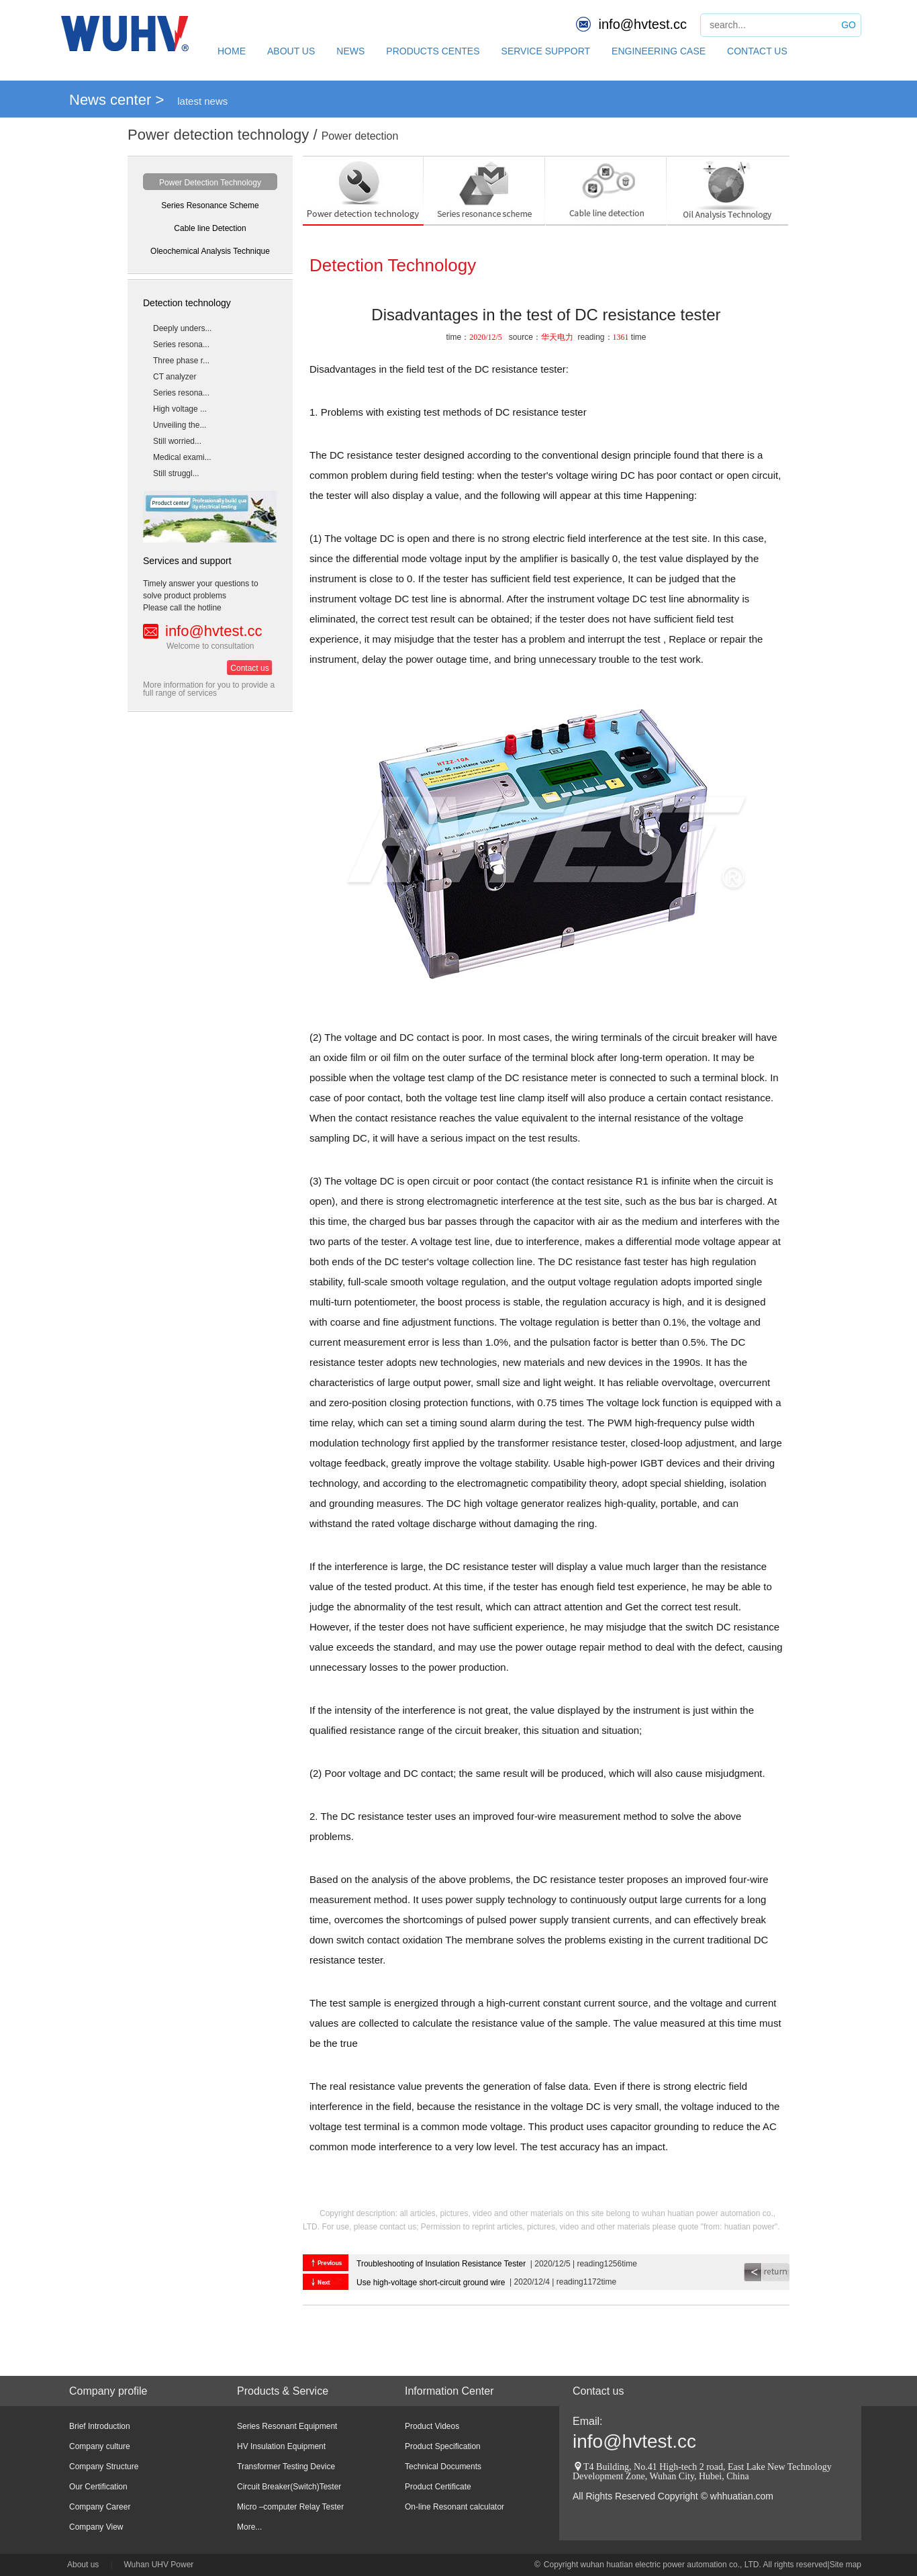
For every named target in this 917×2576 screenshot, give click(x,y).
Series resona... (181, 344)
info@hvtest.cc (643, 24)
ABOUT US (291, 51)
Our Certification (98, 2486)
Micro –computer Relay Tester (290, 2507)
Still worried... (177, 441)
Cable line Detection (210, 228)
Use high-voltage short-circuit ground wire (430, 2282)
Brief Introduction (99, 2426)
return (766, 2272)
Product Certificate (438, 2486)
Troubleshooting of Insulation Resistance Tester (441, 2263)
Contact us (249, 668)
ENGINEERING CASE (659, 51)
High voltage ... (180, 409)
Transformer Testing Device (286, 2466)
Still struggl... (176, 473)
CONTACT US (757, 51)
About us (83, 2564)
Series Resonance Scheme (209, 205)
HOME (232, 51)
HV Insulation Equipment (281, 2446)
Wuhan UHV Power (159, 2564)
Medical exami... (182, 457)
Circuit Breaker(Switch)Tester (289, 2486)
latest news (202, 101)
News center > (116, 99)
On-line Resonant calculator (454, 2507)
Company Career (99, 2507)
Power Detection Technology (210, 182)
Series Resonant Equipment (287, 2426)
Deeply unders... (182, 328)
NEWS (350, 51)
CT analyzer (174, 376)
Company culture (99, 2446)
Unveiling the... (179, 425)
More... (249, 2527)
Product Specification (443, 2446)
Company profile (108, 2391)
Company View (96, 2527)
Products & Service (282, 2391)
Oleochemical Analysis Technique (210, 251)
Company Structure (103, 2466)
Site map (845, 2564)
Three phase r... (181, 360)
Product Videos (432, 2426)
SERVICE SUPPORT (546, 51)
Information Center (449, 2391)
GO (848, 24)
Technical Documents (443, 2466)
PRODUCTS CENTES (432, 51)
